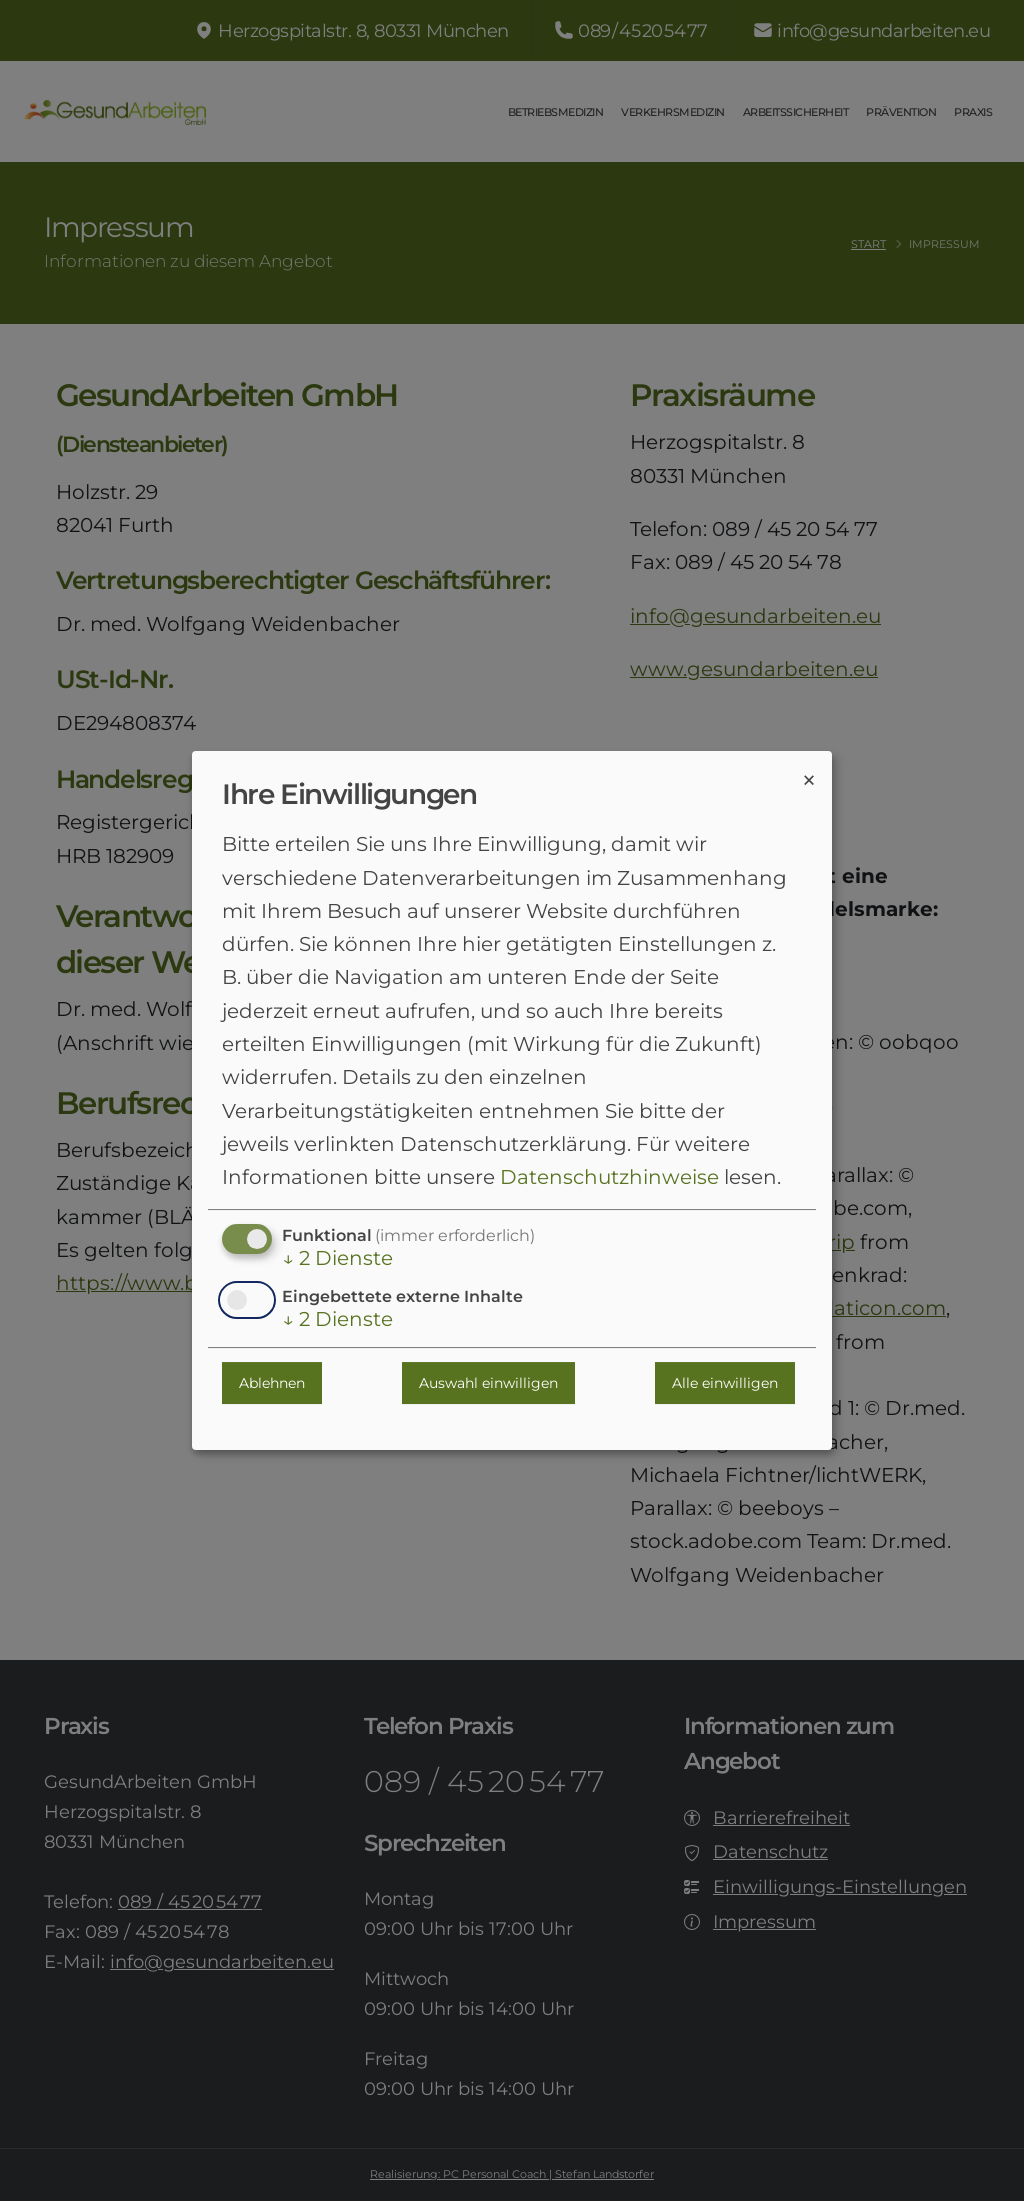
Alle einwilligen (725, 1383)
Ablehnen (272, 1383)
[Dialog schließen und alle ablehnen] (809, 779)
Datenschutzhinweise (609, 1177)
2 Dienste (337, 1259)
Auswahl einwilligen (488, 1383)
